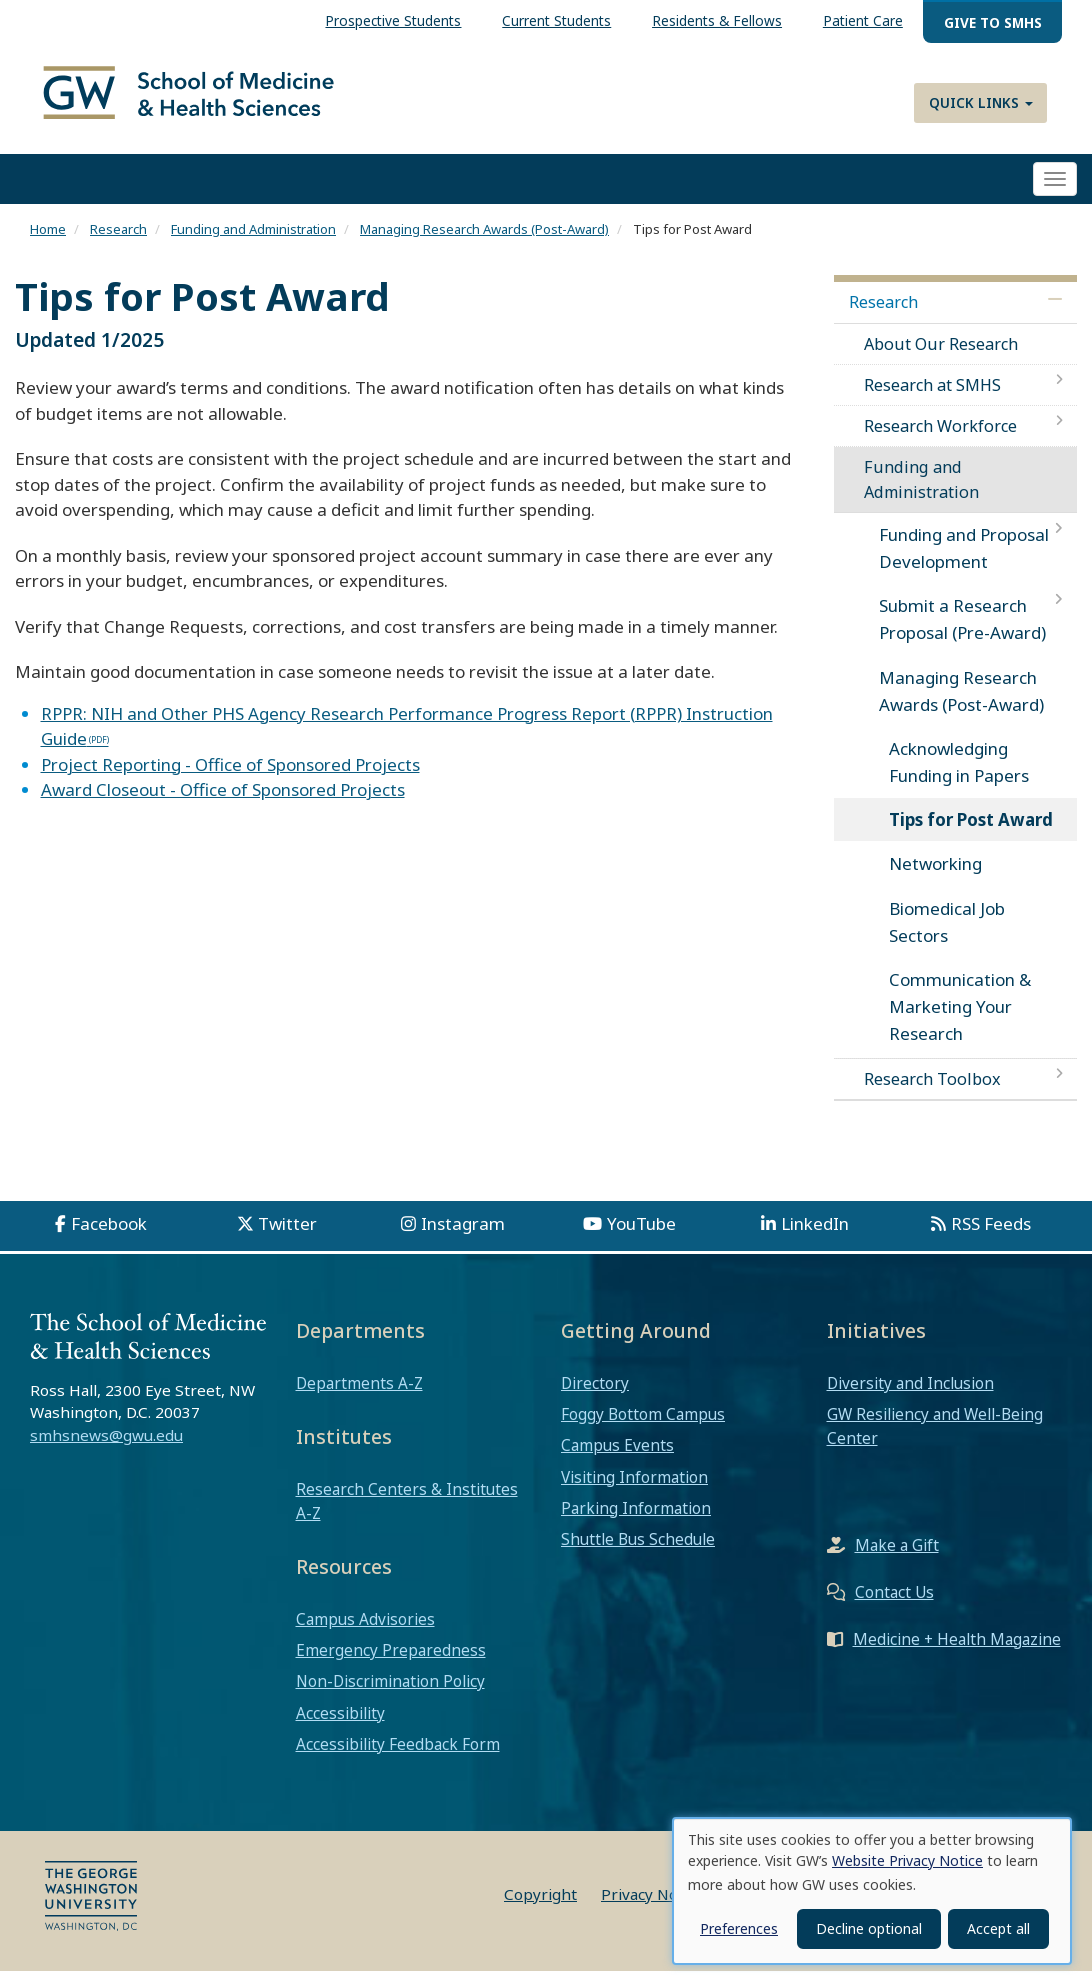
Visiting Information (634, 1490)
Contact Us (894, 1605)
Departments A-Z (359, 1397)
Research (118, 243)
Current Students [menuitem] (556, 20)
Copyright (540, 1908)
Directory (595, 1397)
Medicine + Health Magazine (957, 1652)
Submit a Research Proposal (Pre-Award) (962, 633)
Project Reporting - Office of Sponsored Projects (230, 777)
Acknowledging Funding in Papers (959, 776)
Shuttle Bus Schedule (638, 1553)
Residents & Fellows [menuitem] (717, 20)
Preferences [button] (739, 1928)
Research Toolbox (932, 1092)
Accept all (998, 1928)
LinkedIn (815, 1237)
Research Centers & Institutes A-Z (407, 1515)
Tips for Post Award (971, 833)
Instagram (463, 1237)
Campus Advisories (365, 1633)
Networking (935, 877)
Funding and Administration (253, 243)
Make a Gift (897, 1558)
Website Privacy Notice (907, 1860)
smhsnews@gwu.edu (106, 1449)
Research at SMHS (932, 399)
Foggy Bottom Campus (643, 1428)
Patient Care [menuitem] (863, 20)
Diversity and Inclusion (910, 1397)
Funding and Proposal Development (964, 562)
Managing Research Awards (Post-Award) (484, 243)
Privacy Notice (652, 1908)
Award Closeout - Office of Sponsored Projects (223, 803)
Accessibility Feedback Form (398, 1758)
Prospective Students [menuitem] (393, 20)
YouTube (641, 1237)
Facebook (109, 1237)
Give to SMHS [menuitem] (993, 22)
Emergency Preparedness (391, 1664)
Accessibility (340, 1726)
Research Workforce (940, 440)
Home (48, 243)
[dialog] (872, 1891)
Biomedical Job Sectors (947, 935)
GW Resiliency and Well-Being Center (935, 1440)
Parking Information (636, 1522)
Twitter (287, 1237)
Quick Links (981, 102)
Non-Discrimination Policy (390, 1695)
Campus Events (617, 1459)
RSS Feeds (991, 1237)
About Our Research (941, 357)
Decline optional (869, 1928)
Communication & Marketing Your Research (960, 1020)
